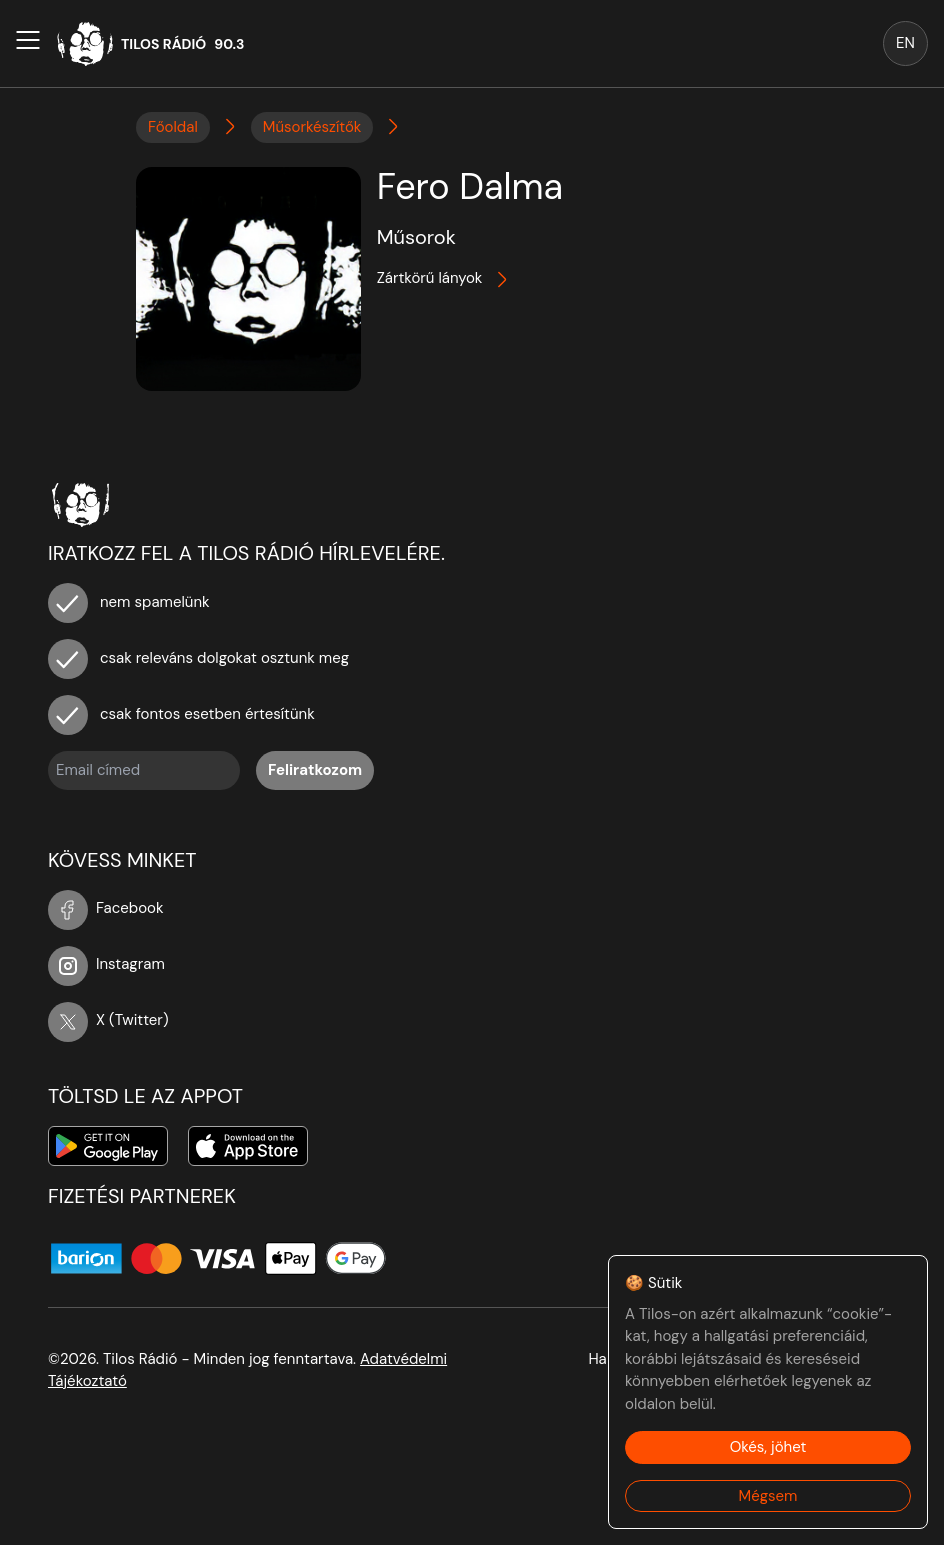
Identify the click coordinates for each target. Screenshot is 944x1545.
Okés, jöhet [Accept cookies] (768, 1447)
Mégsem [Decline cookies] (768, 1496)
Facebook (106, 908)
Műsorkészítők (312, 127)
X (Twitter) (108, 1020)
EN (905, 43)
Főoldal (173, 127)
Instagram (106, 964)
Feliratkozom (315, 770)
